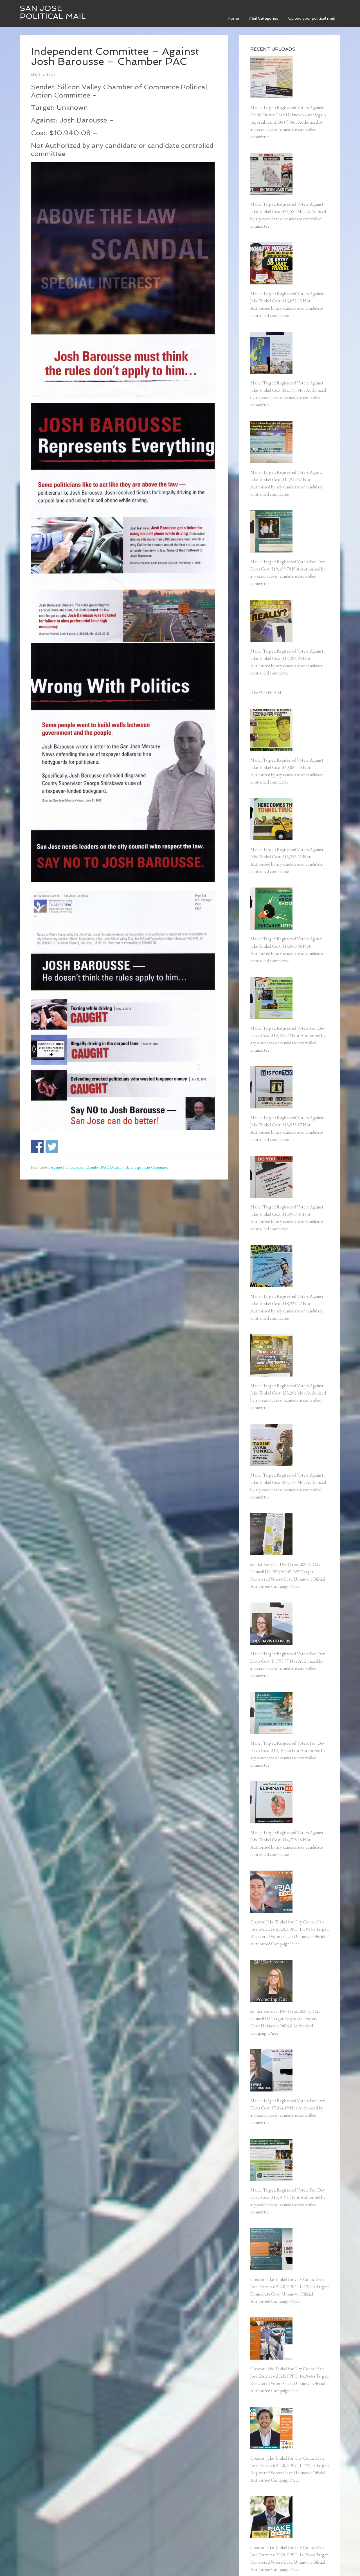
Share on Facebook (37, 1146)
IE (127, 1167)
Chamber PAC (97, 1167)
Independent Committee (149, 1167)
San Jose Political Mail (53, 12)
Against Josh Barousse (67, 1167)
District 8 (116, 1167)
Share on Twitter (52, 1146)
